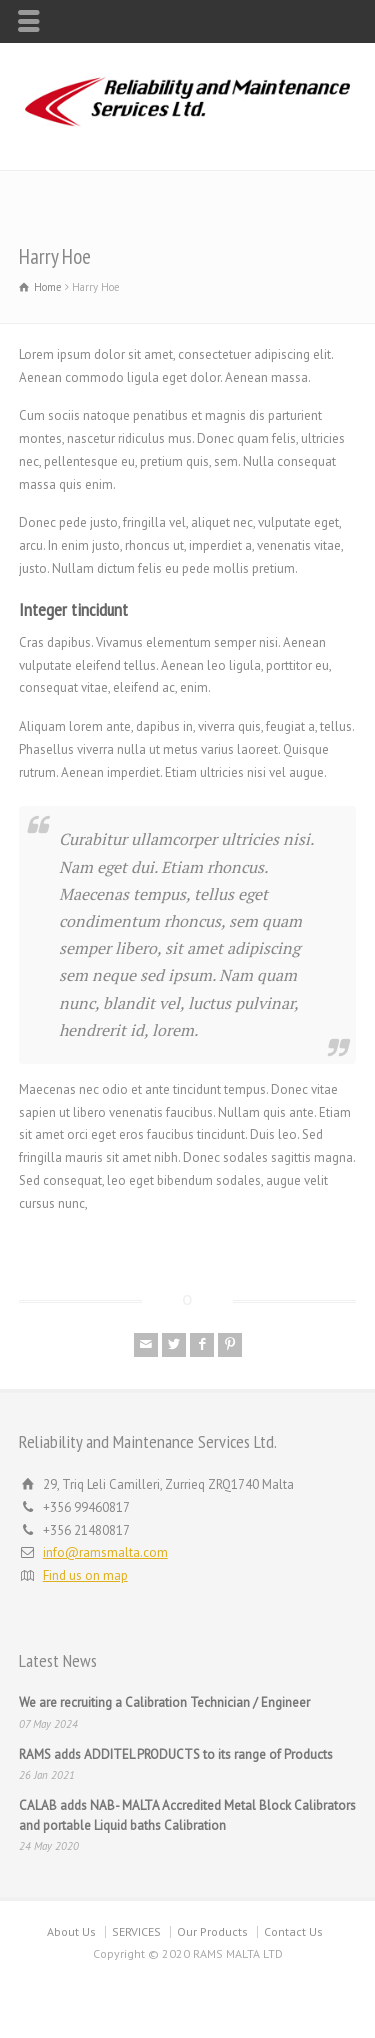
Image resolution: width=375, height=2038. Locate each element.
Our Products (212, 1931)
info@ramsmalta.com (105, 1552)
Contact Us (293, 1931)
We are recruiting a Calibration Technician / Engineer (164, 1702)
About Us (71, 1931)
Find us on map (85, 1575)
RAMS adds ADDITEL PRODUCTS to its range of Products (176, 1754)
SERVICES (136, 1931)
